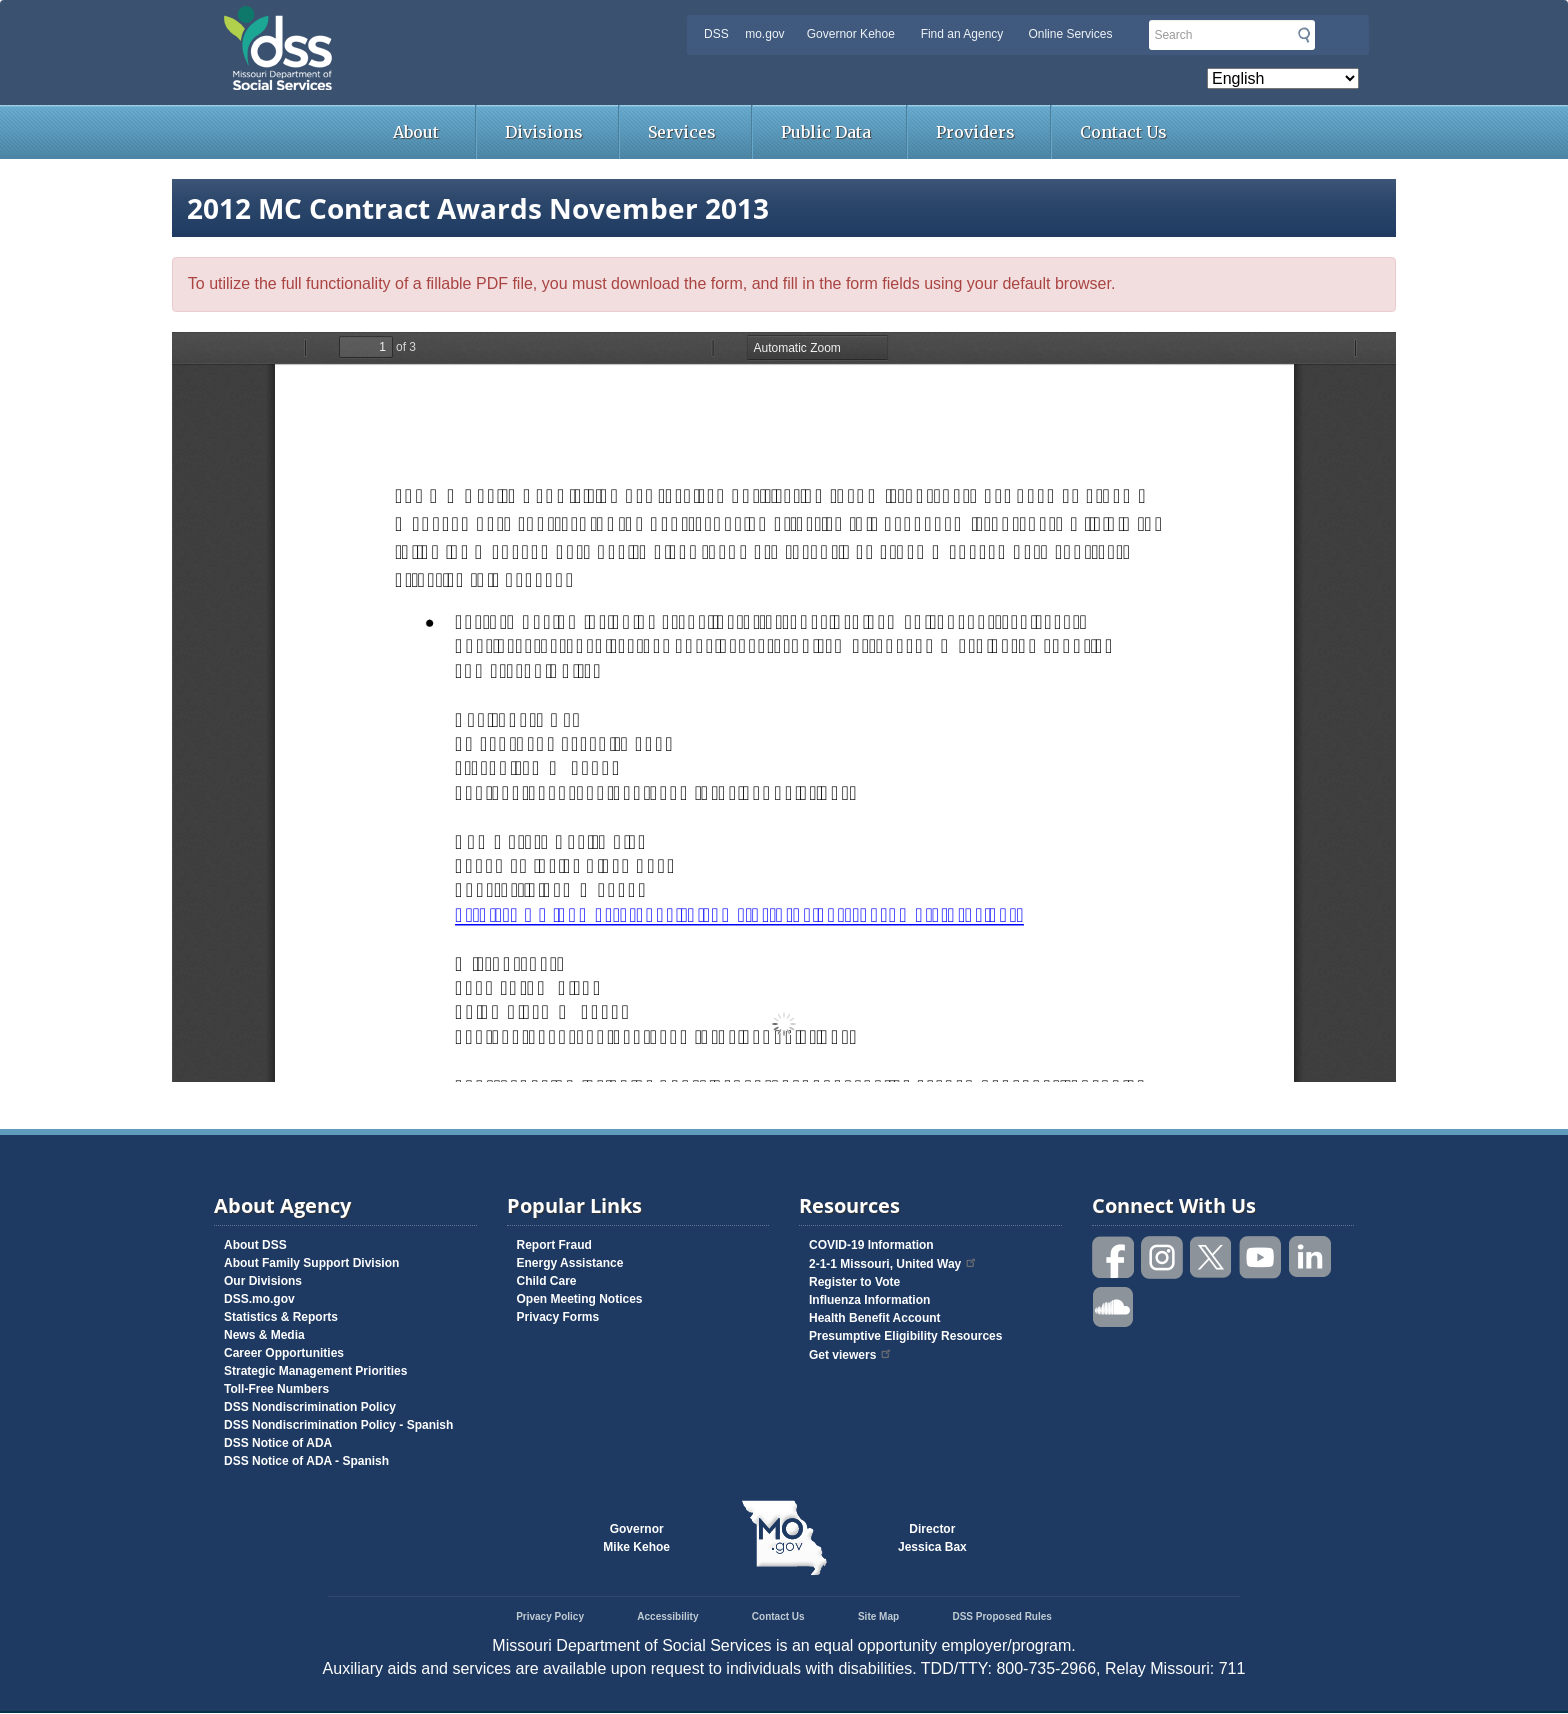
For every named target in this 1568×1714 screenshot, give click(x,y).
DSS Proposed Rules (1001, 1616)
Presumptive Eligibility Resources (905, 1336)
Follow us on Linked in (1310, 1257)
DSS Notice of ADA (278, 1443)
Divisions (544, 132)
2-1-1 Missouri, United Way (893, 1264)
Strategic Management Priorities (315, 1371)
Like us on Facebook (1114, 1257)
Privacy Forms (558, 1317)
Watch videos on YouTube (1261, 1257)
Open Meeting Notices (580, 1299)
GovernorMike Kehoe (636, 1538)
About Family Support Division (311, 1263)
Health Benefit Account (875, 1318)
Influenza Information (869, 1300)
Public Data (826, 132)
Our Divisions (263, 1281)
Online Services (1070, 34)
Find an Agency (962, 34)
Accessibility (667, 1616)
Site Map (878, 1616)
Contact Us (1123, 132)
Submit (1304, 35)
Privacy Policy (550, 1616)
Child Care (547, 1281)
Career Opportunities (284, 1353)
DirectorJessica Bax (932, 1538)
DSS (716, 34)
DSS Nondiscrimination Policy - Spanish (338, 1425)
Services (682, 132)
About (416, 132)
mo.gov (764, 34)
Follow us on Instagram (1163, 1257)
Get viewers (851, 1355)
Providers (975, 132)
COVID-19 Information (871, 1245)
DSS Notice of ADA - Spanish (306, 1461)
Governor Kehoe (851, 34)
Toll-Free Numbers (276, 1389)
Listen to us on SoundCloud (1114, 1305)
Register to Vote (854, 1282)
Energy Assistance (570, 1263)
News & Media (264, 1335)
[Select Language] (1283, 78)
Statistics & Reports (281, 1317)
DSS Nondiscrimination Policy (310, 1407)
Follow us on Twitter (1212, 1257)
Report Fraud (554, 1245)
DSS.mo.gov (259, 1299)
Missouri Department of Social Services (419, 22)
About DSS (255, 1245)
